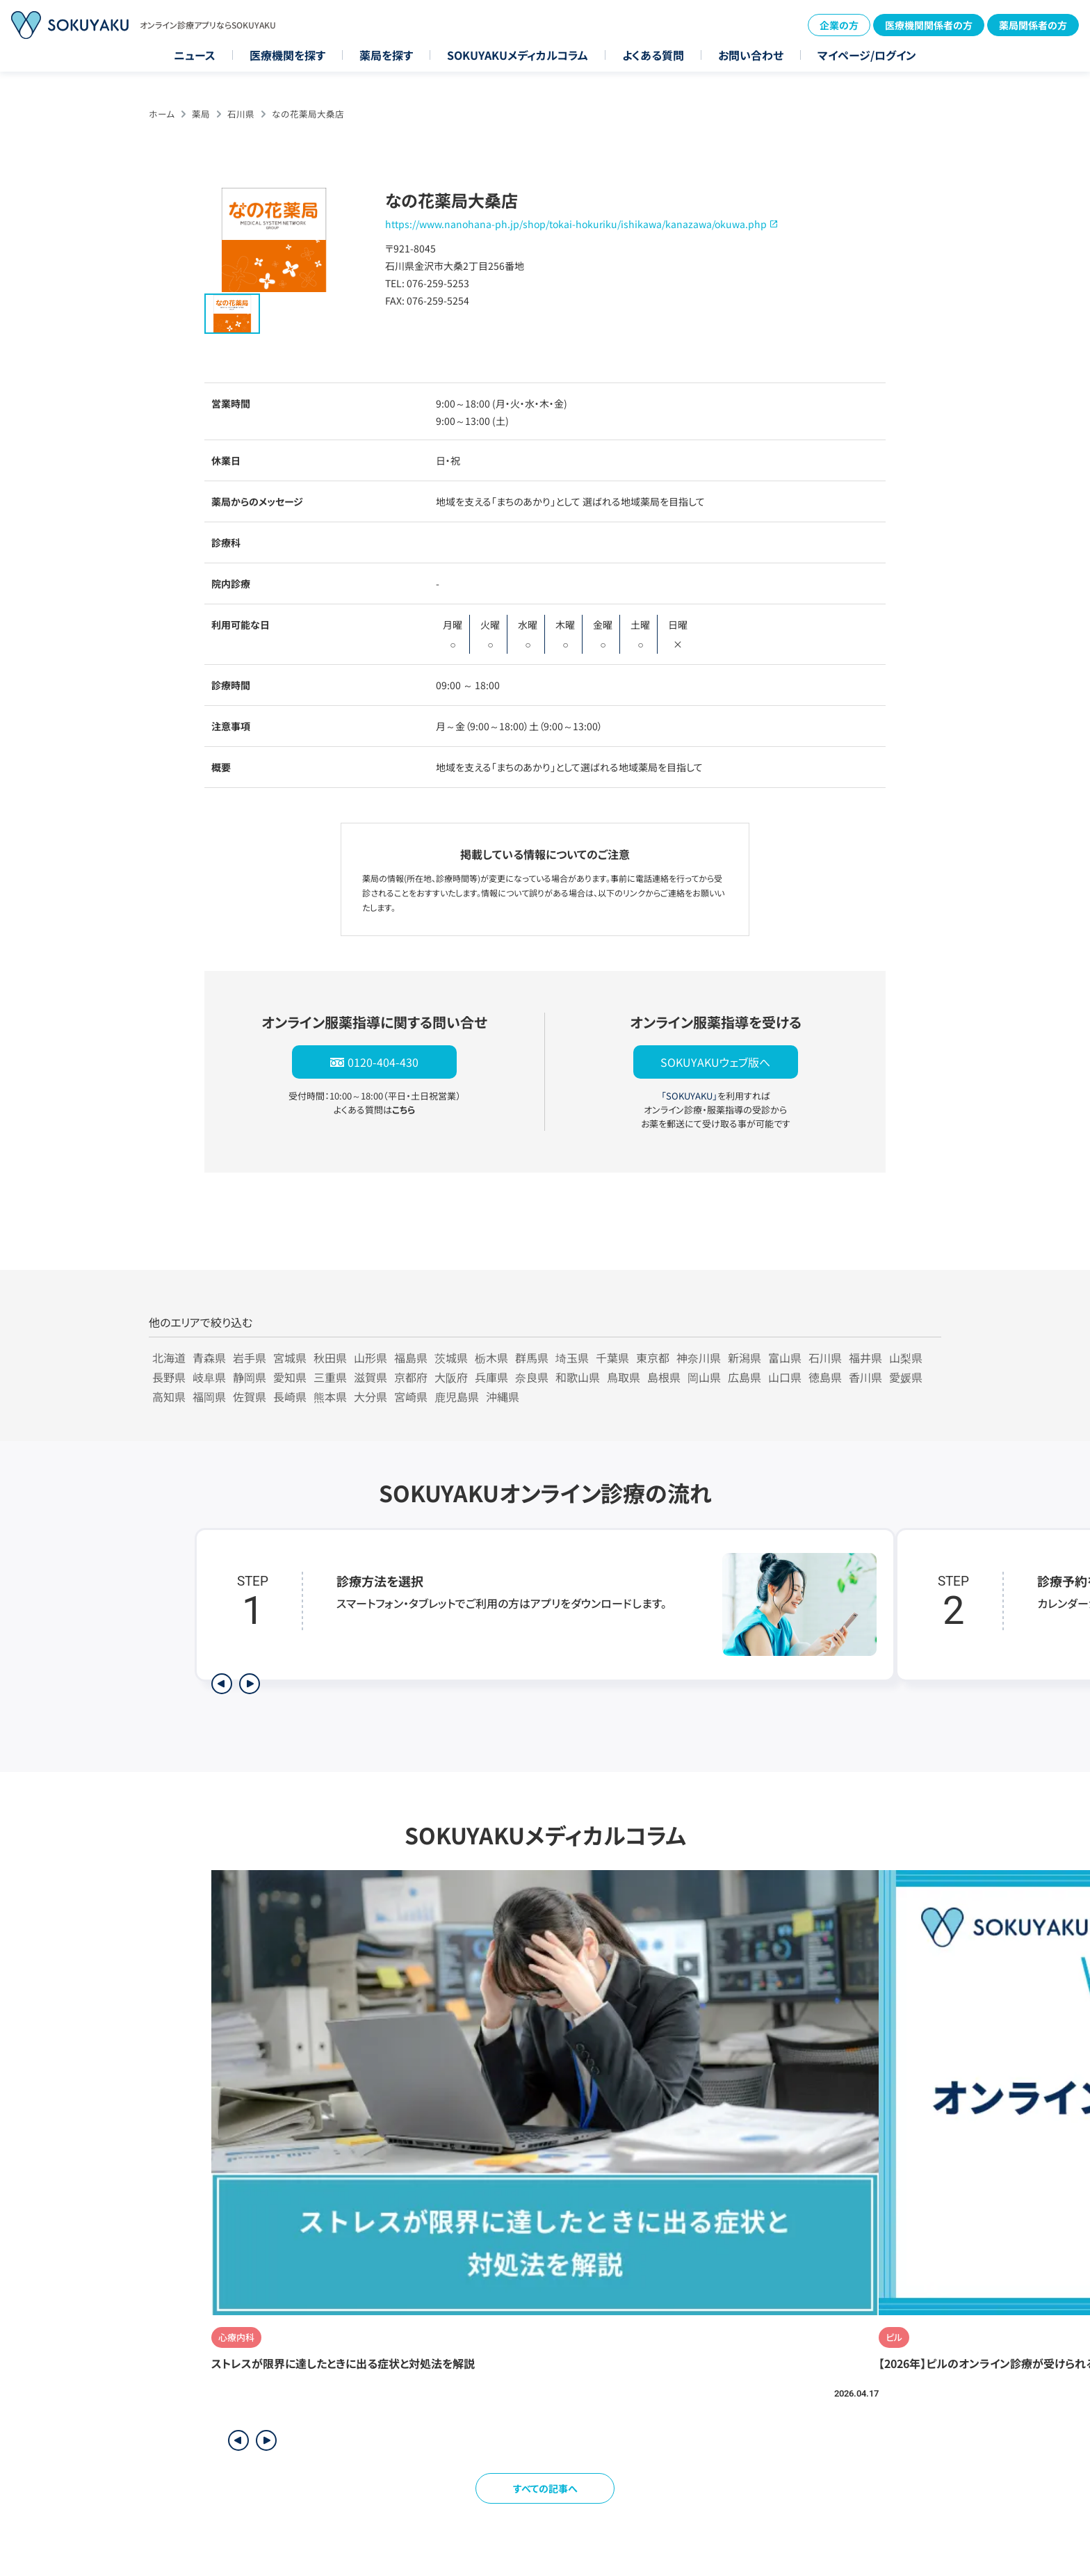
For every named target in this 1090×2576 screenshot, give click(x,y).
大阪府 (451, 1377)
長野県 (169, 1377)
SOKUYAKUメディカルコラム (517, 55)
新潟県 (744, 1357)
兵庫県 (491, 1377)
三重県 (330, 1377)
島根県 (664, 1377)
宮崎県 (411, 1396)
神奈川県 (698, 1357)
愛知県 (290, 1377)
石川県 (240, 113)
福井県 (865, 1357)
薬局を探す (386, 55)
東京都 (652, 1357)
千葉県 (612, 1357)
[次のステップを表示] (249, 1683)
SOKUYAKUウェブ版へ (715, 1062)
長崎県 (290, 1396)
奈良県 (531, 1377)
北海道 (169, 1357)
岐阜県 (209, 1377)
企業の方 (839, 25)
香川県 (865, 1377)
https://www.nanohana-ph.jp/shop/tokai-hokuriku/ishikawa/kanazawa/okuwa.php (576, 224)
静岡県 (249, 1377)
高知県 (169, 1396)
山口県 (785, 1377)
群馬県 (531, 1357)
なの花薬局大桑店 (308, 113)
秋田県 (330, 1357)
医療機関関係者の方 (929, 25)
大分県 (370, 1396)
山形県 (370, 1357)
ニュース (194, 55)
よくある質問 (653, 55)
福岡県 (209, 1396)
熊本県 (330, 1396)
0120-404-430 (383, 1062)
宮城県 (290, 1357)
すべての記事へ (545, 2488)
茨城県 (451, 1357)
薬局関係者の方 (1033, 25)
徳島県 (825, 1377)
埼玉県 (572, 1357)
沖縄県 (502, 1396)
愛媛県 (905, 1377)
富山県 (785, 1357)
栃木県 (491, 1357)
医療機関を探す (287, 55)
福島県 (411, 1357)
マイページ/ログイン (867, 55)
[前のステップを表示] (221, 1683)
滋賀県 (370, 1377)
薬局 (201, 113)
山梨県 (905, 1357)
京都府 (411, 1377)
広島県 (744, 1377)
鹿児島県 (456, 1396)
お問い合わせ (750, 55)
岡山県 (704, 1377)
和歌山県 (577, 1377)
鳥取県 (623, 1377)
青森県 (209, 1357)
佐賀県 (249, 1396)
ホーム (161, 113)
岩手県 (249, 1357)
